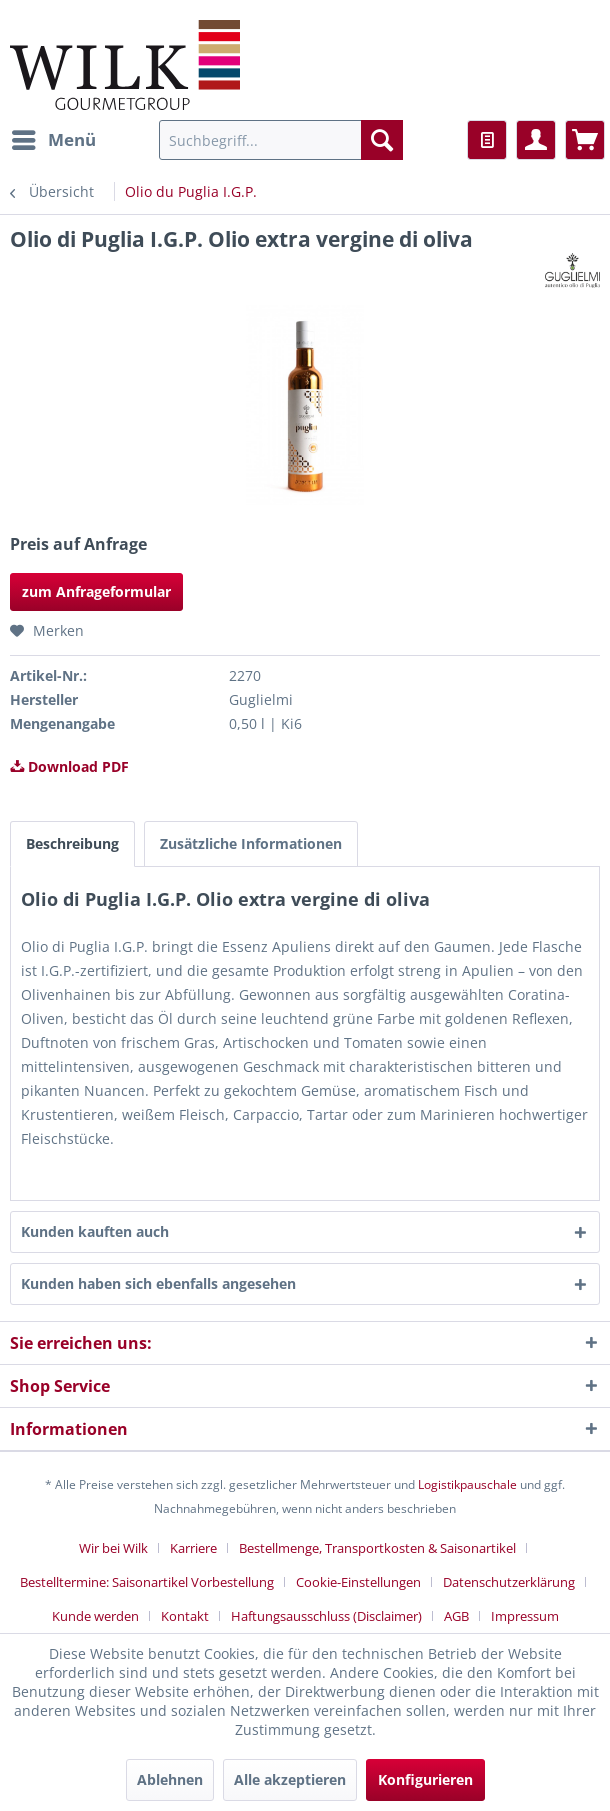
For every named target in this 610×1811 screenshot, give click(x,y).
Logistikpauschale (467, 1484)
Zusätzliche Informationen (251, 843)
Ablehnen (170, 1779)
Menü (54, 137)
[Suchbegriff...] (281, 140)
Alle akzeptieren (290, 1779)
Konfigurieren (425, 1779)
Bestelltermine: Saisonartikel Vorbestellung (147, 1582)
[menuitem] (53, 140)
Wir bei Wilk (113, 1548)
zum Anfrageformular (96, 591)
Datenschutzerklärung (509, 1582)
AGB (456, 1616)
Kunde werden (95, 1616)
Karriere (193, 1548)
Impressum (525, 1616)
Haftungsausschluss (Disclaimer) (326, 1616)
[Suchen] (382, 140)
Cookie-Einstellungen (358, 1582)
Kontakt (185, 1616)
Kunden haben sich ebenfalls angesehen (158, 1283)
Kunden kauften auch (95, 1231)
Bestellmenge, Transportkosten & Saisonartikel (377, 1548)
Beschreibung (72, 843)
